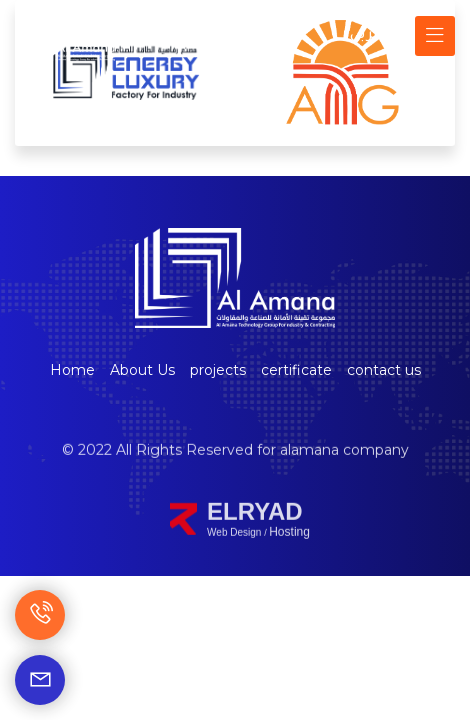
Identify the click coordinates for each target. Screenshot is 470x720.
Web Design (235, 552)
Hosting (289, 552)
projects (218, 370)
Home (72, 370)
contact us (384, 370)
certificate (296, 370)
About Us (142, 370)
